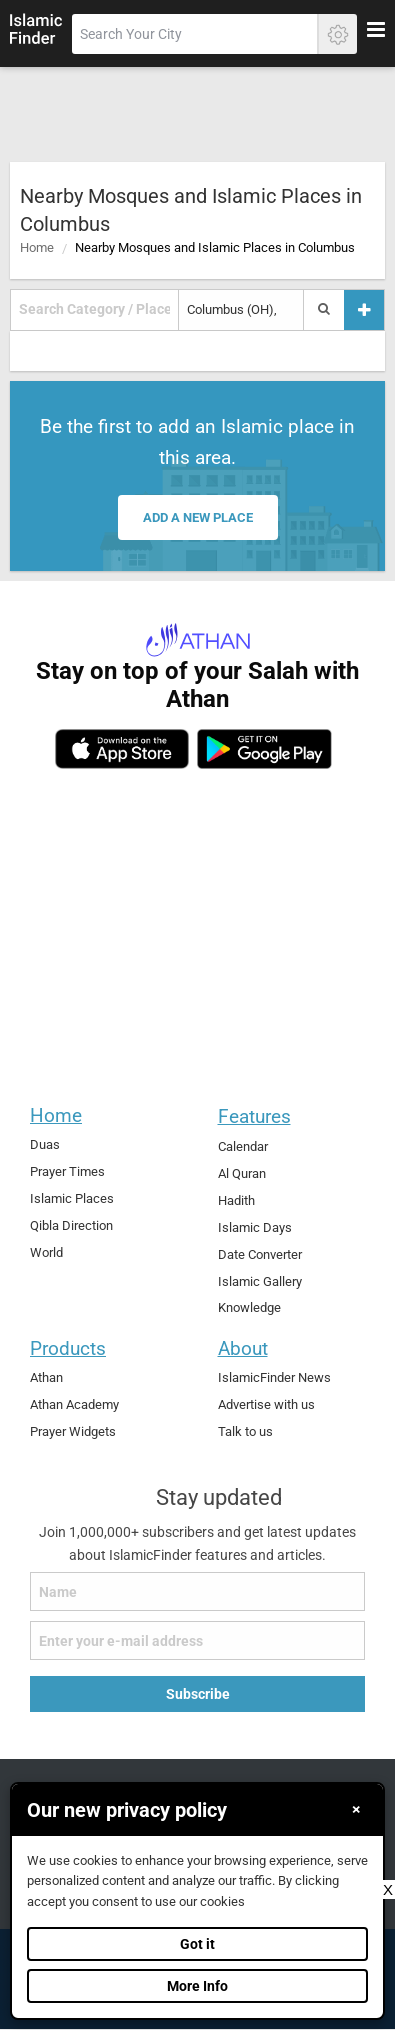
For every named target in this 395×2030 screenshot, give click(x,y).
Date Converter (260, 1254)
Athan (46, 1377)
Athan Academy (74, 1404)
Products (68, 1348)
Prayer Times (67, 1171)
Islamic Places (72, 1198)
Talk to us (245, 1431)
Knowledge (249, 1307)
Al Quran (242, 1173)
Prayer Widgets (73, 1431)
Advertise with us (266, 1404)
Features (254, 1116)
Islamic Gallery (260, 1281)
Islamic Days (255, 1227)
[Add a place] (364, 309)
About (243, 1348)
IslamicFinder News (274, 1377)
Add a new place (198, 517)
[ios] (122, 749)
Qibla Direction (71, 1225)
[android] (264, 749)
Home (37, 247)
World (46, 1252)
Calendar (243, 1146)
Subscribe (198, 1694)
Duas (45, 1144)
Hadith (236, 1200)
